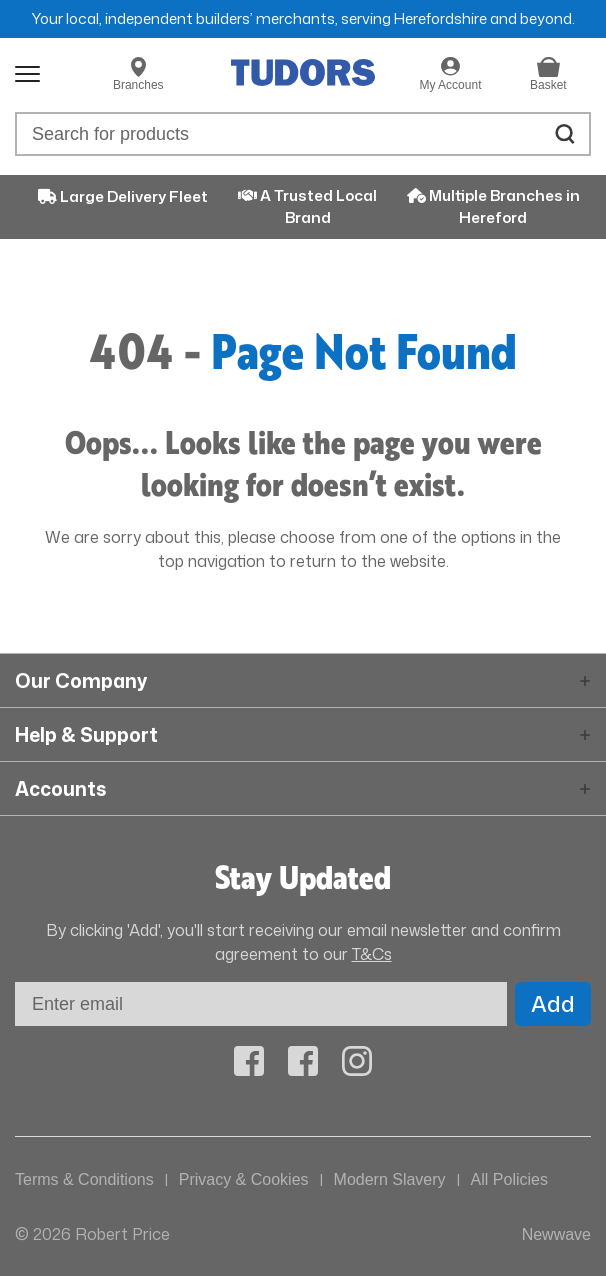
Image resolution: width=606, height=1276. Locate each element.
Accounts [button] (60, 788)
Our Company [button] (81, 680)
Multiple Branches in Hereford (493, 206)
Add (553, 1003)
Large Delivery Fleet (123, 196)
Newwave (556, 1234)
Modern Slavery (390, 1179)
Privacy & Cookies (244, 1179)
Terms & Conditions (84, 1179)
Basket (548, 85)
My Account (450, 85)
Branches (138, 85)
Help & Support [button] (86, 734)
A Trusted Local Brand (307, 206)
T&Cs (372, 954)
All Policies (509, 1179)
